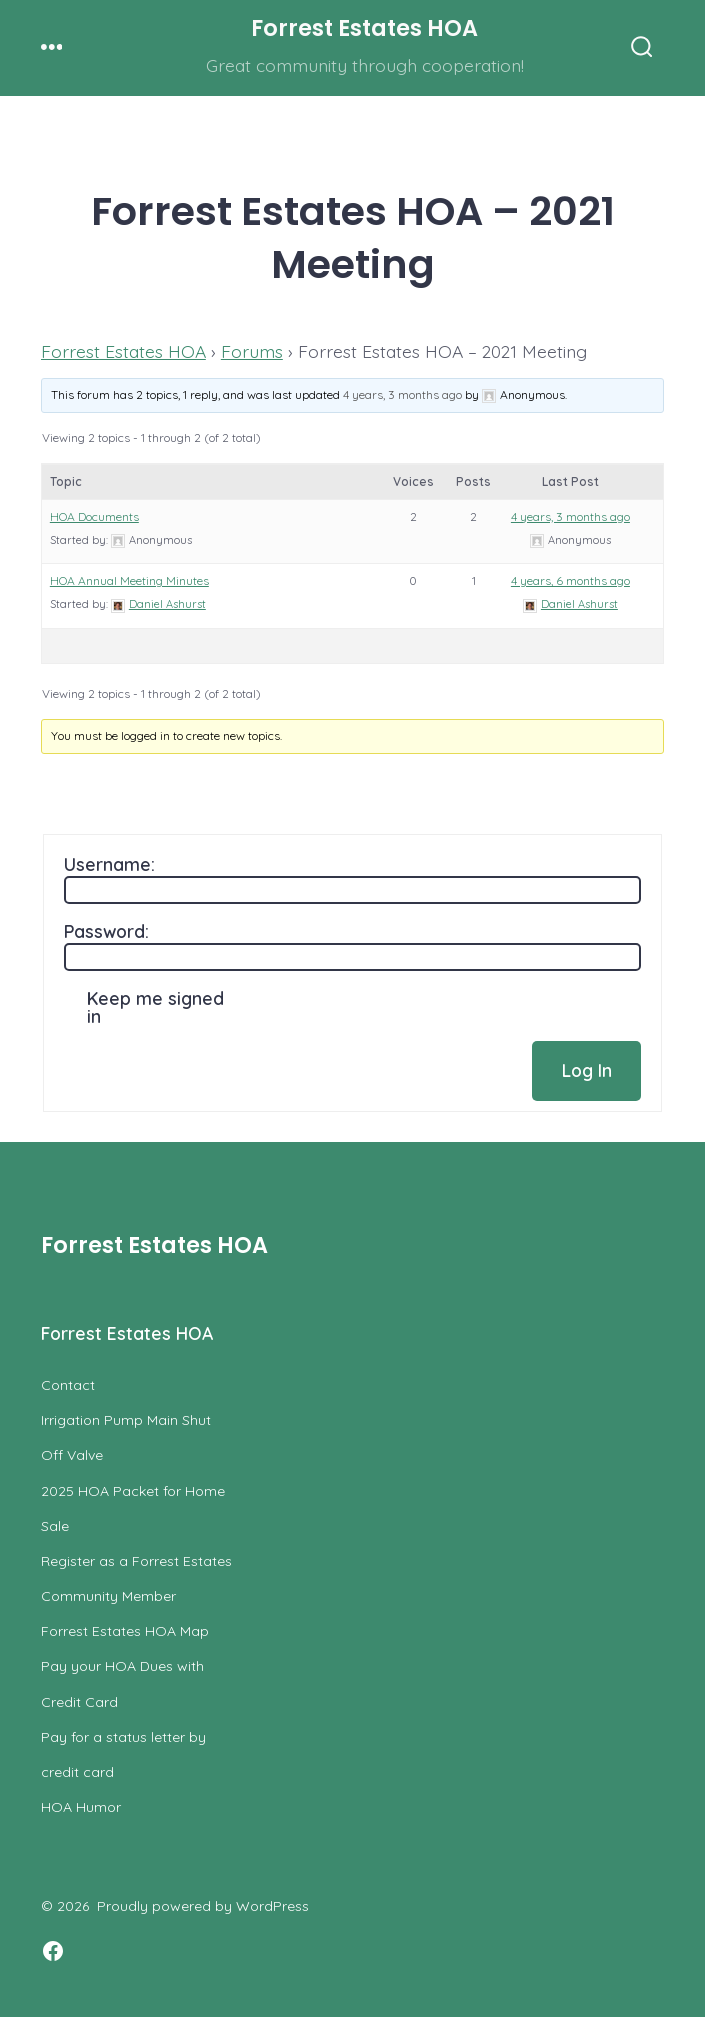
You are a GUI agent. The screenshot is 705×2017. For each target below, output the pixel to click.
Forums (252, 351)
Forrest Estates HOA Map (125, 1631)
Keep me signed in (155, 1007)
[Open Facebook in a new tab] (53, 1951)
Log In (587, 1070)
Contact (68, 1385)
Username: (109, 864)
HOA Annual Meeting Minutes (129, 580)
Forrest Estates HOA (123, 351)
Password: (106, 931)
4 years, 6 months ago (570, 580)
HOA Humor (81, 1807)
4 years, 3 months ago (402, 394)
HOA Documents (94, 516)
